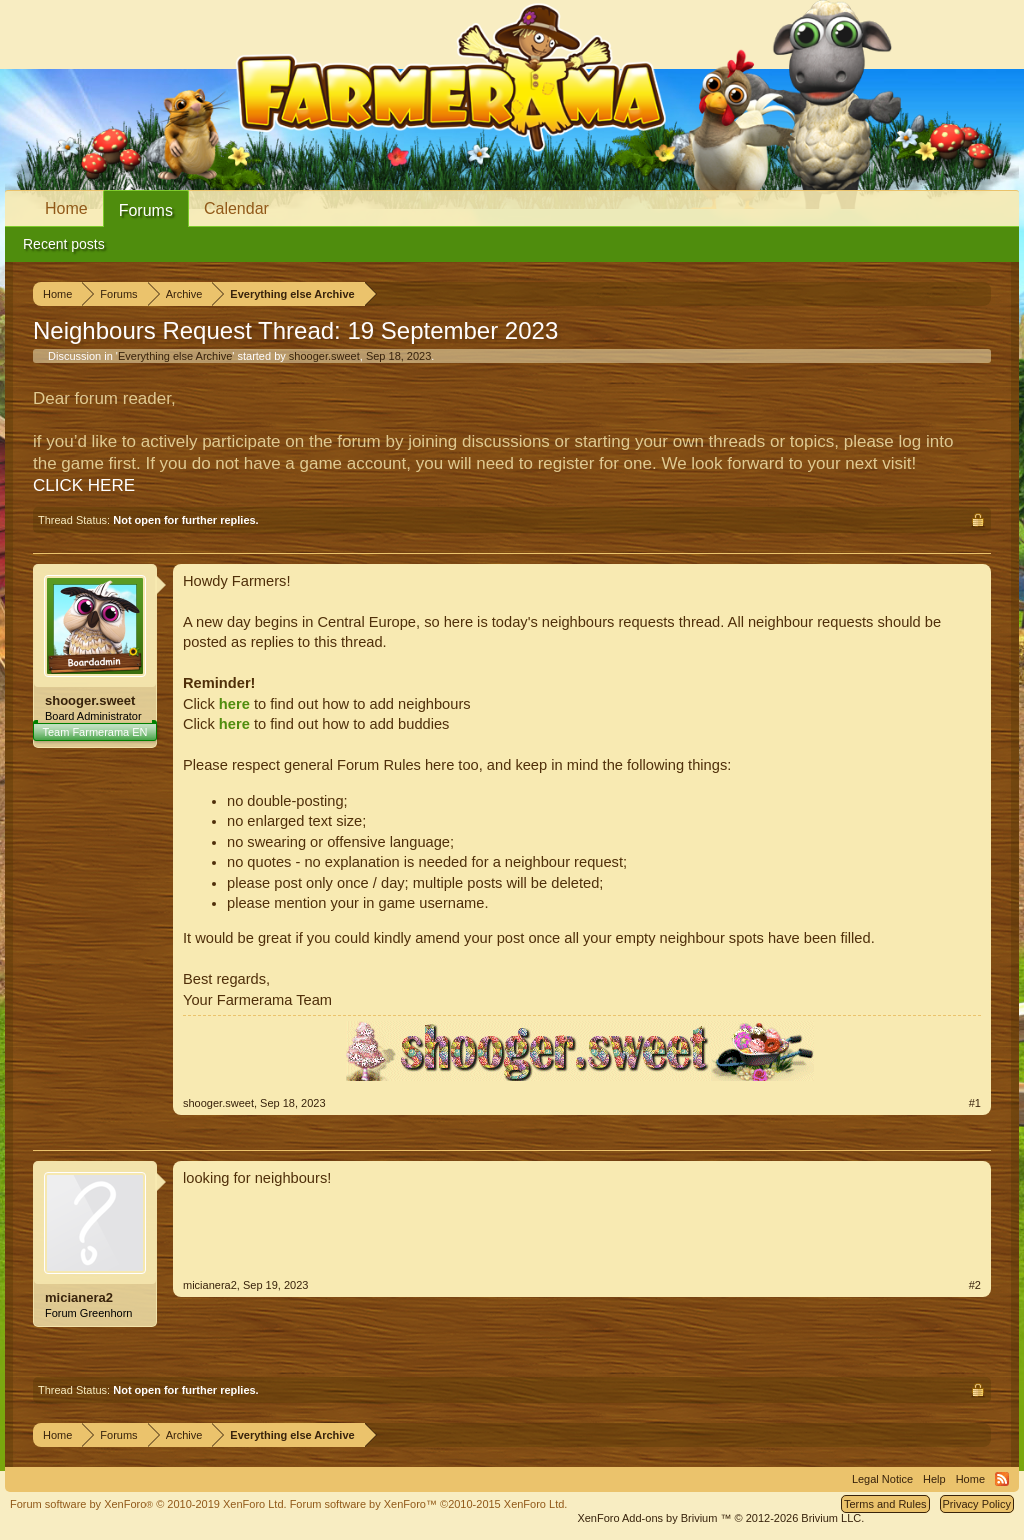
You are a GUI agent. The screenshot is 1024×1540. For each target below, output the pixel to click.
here (234, 704)
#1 (975, 1103)
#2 (975, 1285)
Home (66, 208)
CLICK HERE (84, 485)
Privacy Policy (977, 1504)
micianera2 (79, 1297)
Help (934, 1479)
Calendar (236, 208)
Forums (146, 210)
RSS (1002, 1479)
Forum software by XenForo (148, 1504)
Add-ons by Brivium (720, 1518)
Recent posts (64, 244)
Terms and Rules (885, 1504)
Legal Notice (882, 1479)
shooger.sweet (324, 356)
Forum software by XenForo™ (429, 1504)
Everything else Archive (175, 356)
